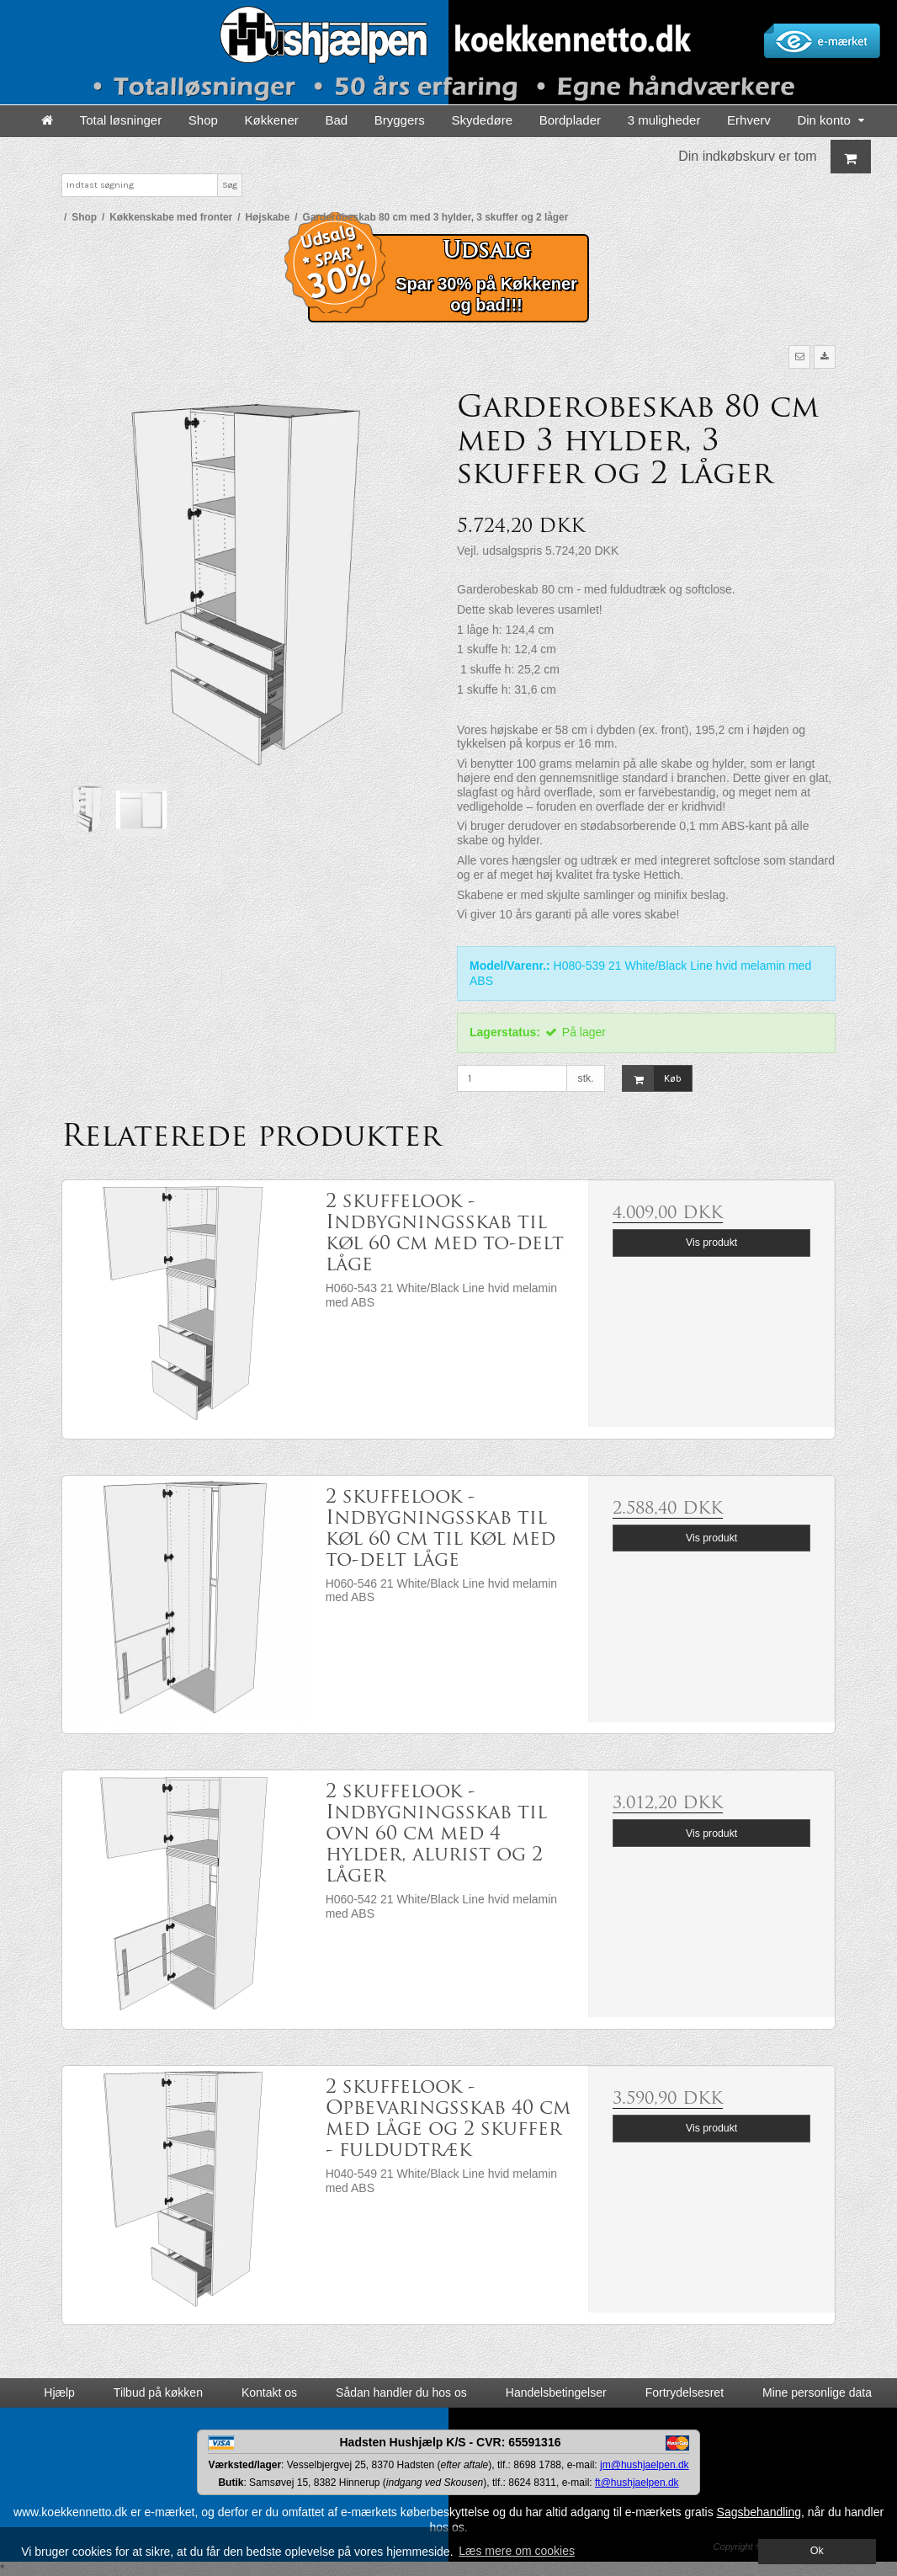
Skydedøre (481, 120)
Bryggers (399, 120)
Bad (336, 120)
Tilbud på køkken (158, 2392)
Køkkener (272, 120)
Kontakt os (269, 2392)
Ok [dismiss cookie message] (817, 2551)
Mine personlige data (817, 2392)
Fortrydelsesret (684, 2392)
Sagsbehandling (759, 2512)
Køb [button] (652, 1079)
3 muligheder (664, 120)
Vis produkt (711, 1242)
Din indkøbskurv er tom (774, 156)
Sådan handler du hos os (401, 2392)
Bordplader (570, 120)
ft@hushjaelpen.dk (637, 2482)
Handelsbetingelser (556, 2392)
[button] (799, 357)
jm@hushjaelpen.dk (644, 2465)
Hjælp (59, 2392)
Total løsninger (121, 120)
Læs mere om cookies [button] (517, 2550)
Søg (229, 184)
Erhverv (749, 120)
